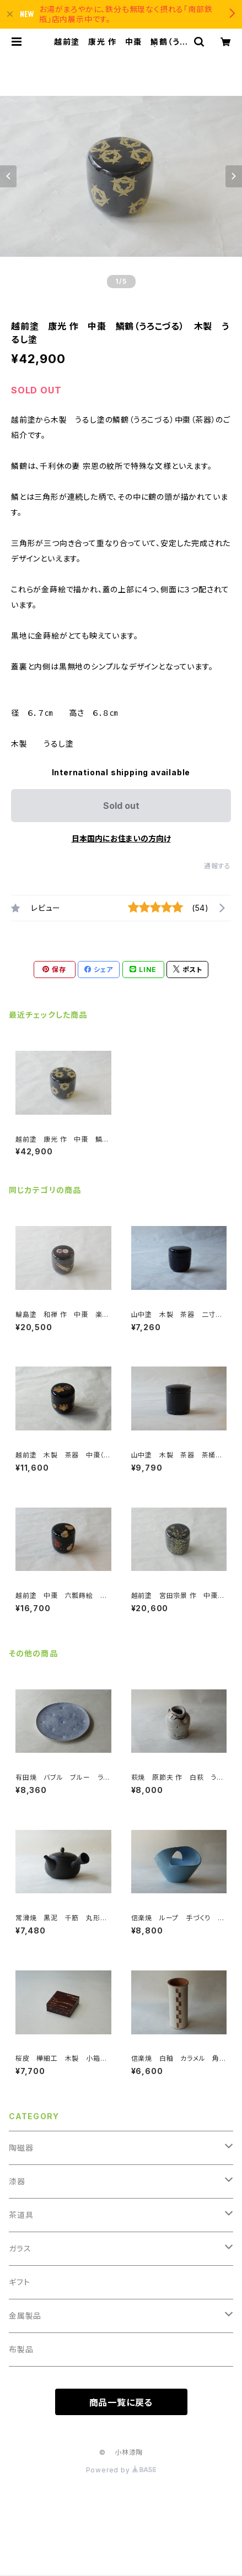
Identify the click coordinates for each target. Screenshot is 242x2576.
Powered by (121, 2470)
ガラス (20, 2248)
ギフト (19, 2282)
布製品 (21, 2349)
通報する (217, 866)
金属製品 (25, 2315)
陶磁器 (21, 2147)
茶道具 (21, 2214)
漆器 (17, 2181)
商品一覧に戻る (121, 2402)
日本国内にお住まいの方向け (121, 838)
